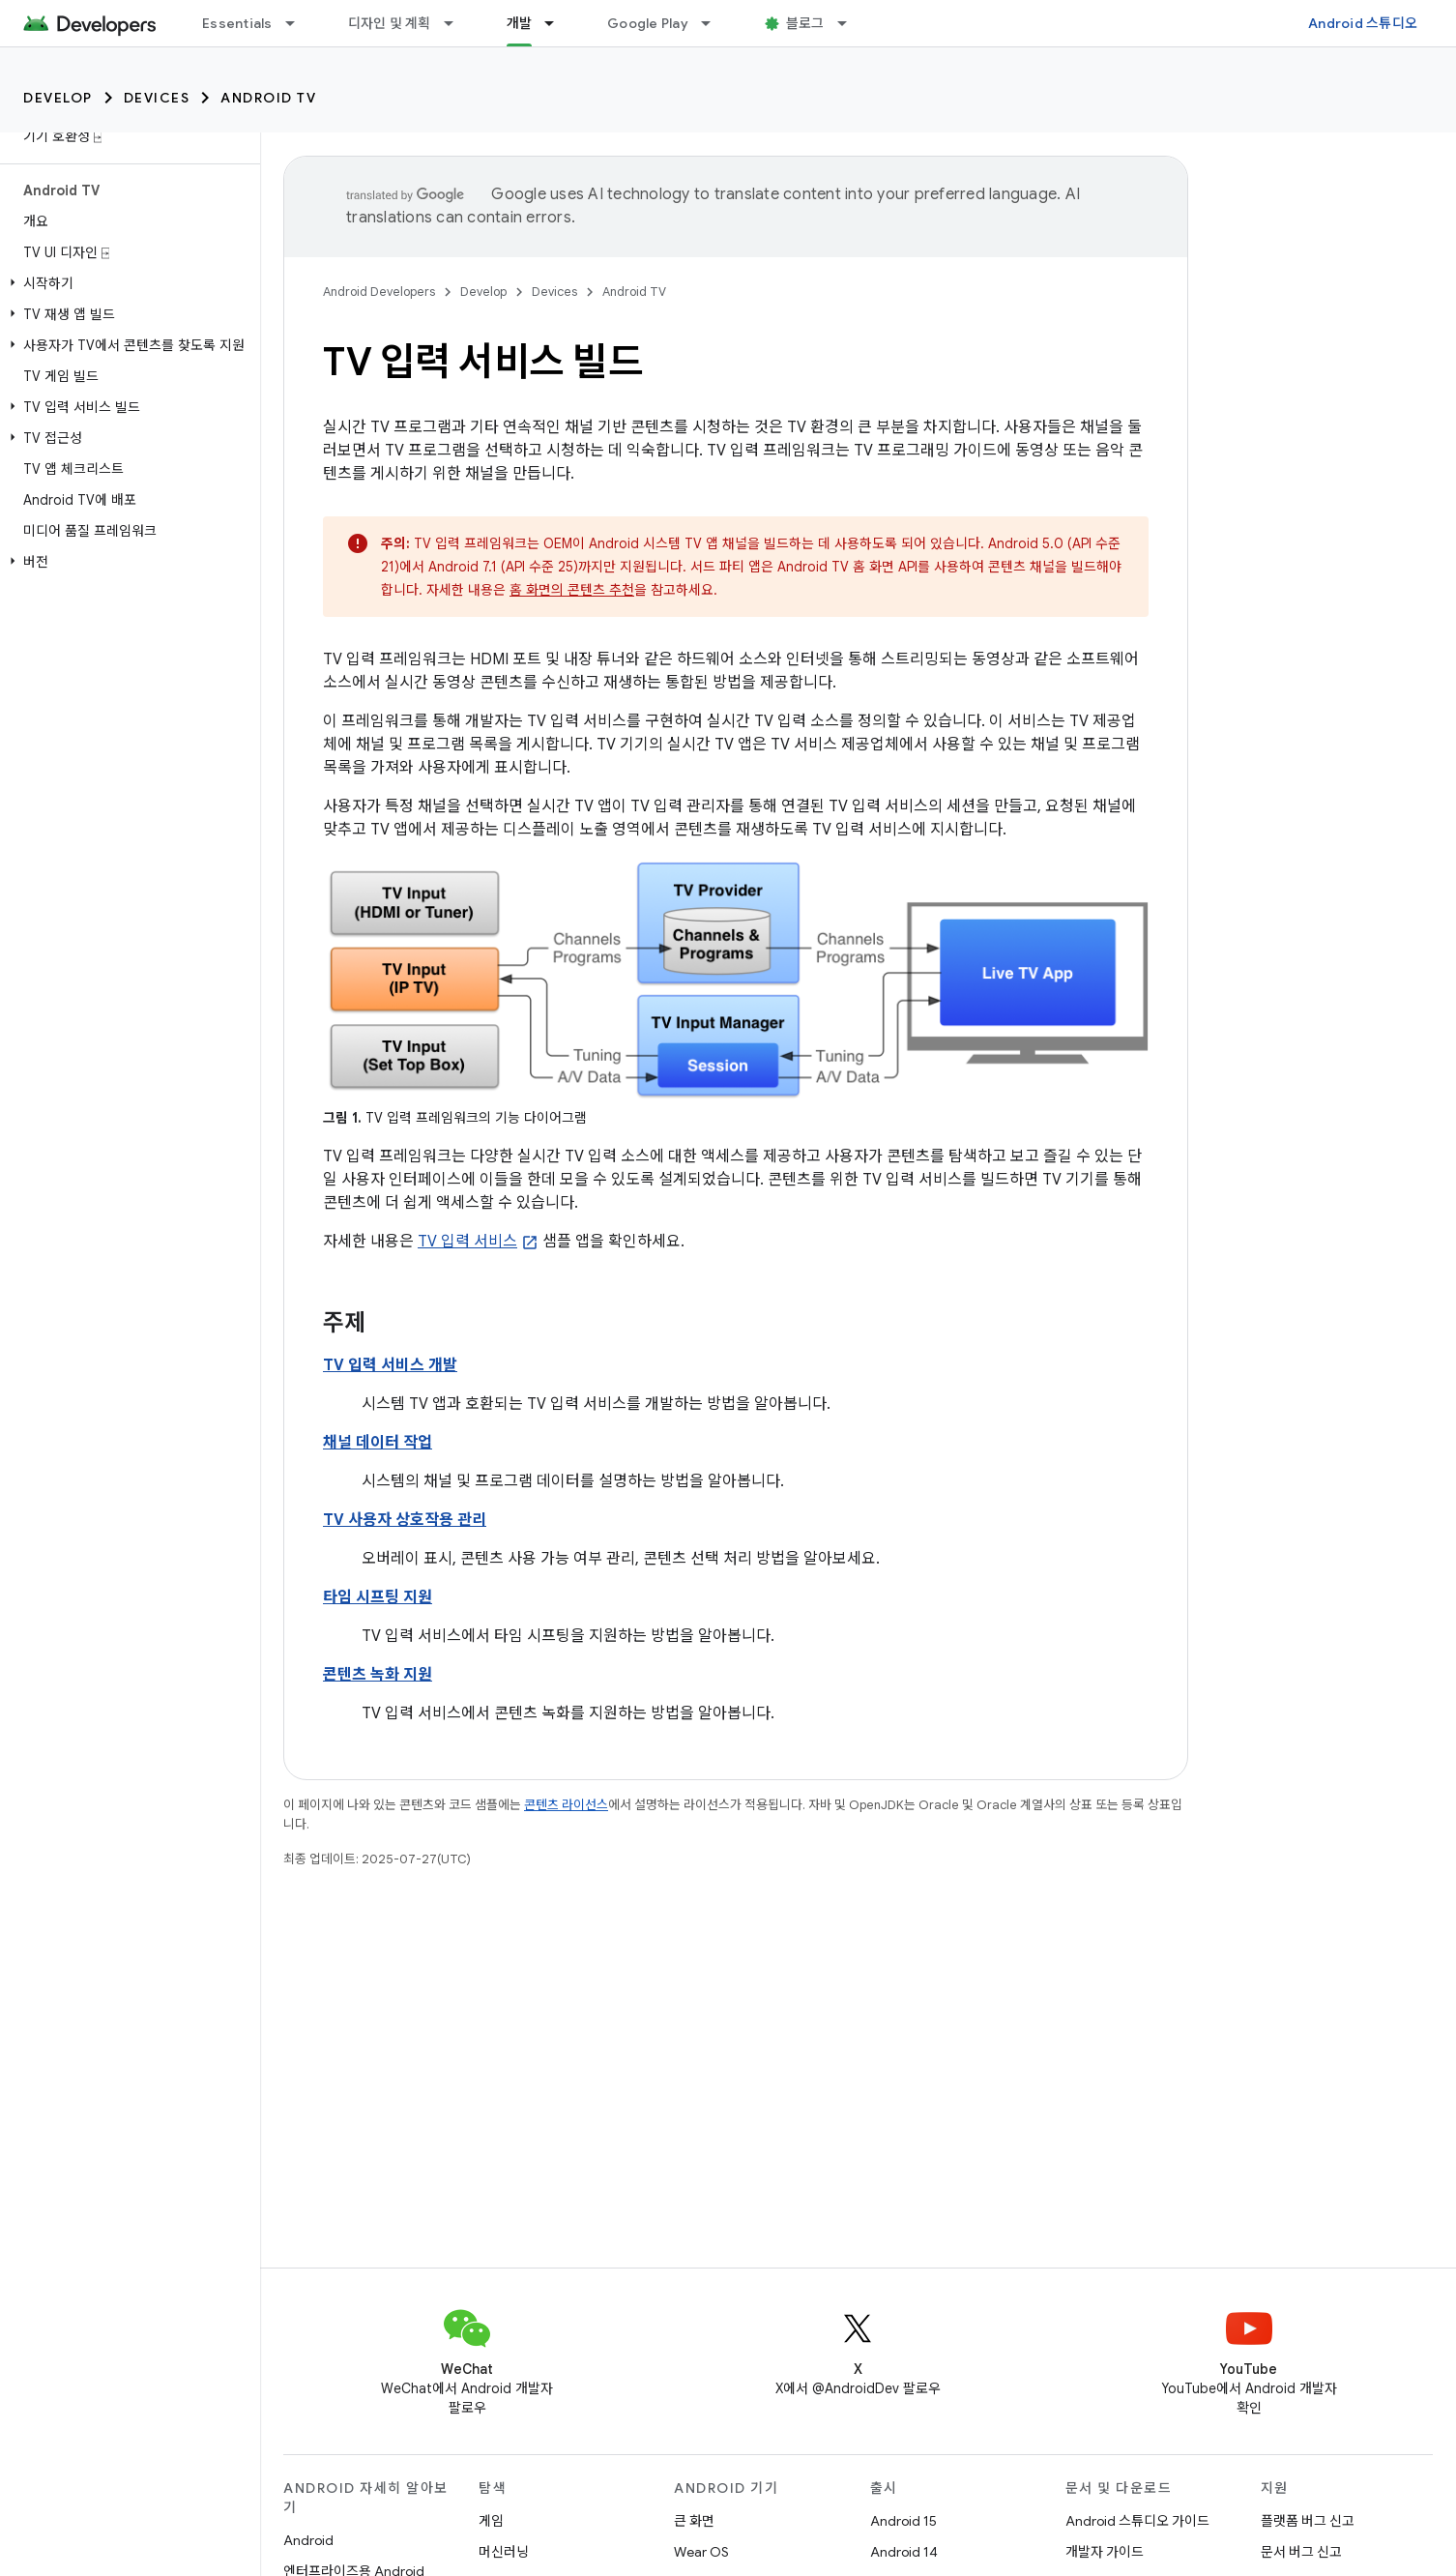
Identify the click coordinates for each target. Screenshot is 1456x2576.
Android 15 (903, 2521)
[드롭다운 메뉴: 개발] (558, 23)
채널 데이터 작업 (377, 1442)
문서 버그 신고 (1301, 2552)
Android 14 (904, 2552)
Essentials (237, 23)
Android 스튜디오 (1362, 23)
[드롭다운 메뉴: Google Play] (714, 23)
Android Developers (379, 291)
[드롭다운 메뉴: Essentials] (299, 23)
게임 (491, 2521)
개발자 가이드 (1104, 2552)
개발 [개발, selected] (520, 23)
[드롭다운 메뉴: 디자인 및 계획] (457, 23)
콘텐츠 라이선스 (566, 1805)
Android (308, 2540)
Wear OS (701, 2552)
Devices (157, 97)
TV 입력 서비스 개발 (390, 1365)
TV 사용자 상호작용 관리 (404, 1520)
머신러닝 (504, 2552)
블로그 (805, 23)
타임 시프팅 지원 (377, 1597)
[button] (126, 283)
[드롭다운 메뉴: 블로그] (851, 23)
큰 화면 (694, 2521)
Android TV (268, 97)
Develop (58, 97)
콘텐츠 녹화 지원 (377, 1674)
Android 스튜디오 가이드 (1137, 2521)
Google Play (647, 23)
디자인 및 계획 (389, 23)
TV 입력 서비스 (467, 1241)
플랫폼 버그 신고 (1307, 2521)
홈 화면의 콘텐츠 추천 (572, 590)
